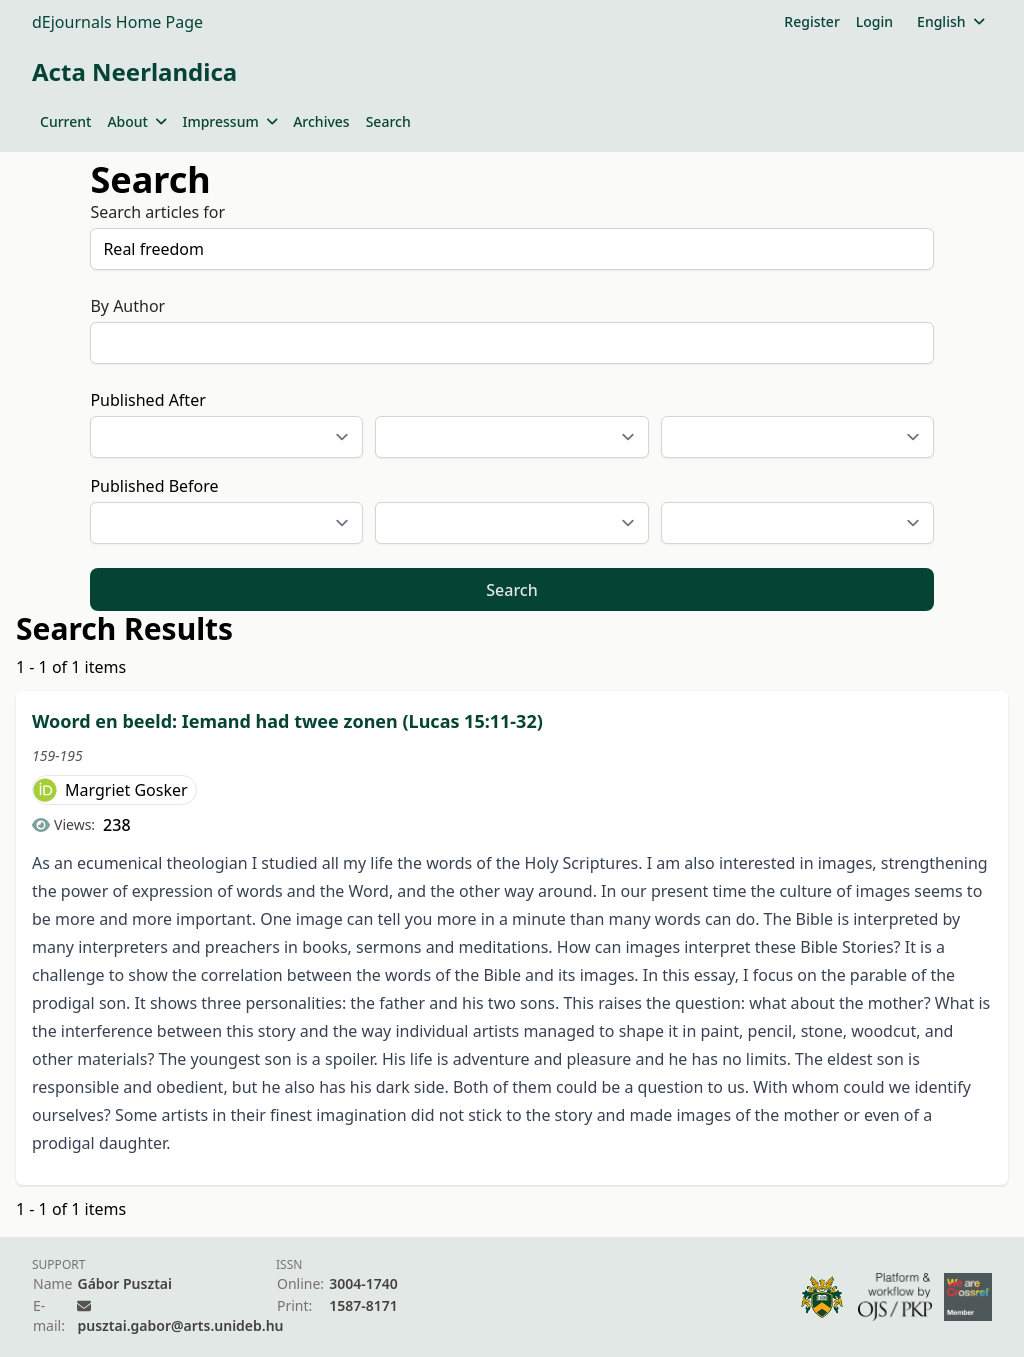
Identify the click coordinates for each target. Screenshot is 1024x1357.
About (136, 121)
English (950, 21)
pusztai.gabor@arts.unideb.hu (180, 1325)
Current (65, 121)
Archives (321, 121)
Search (388, 121)
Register (811, 21)
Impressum (229, 121)
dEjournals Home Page (117, 22)
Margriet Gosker (126, 790)
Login (874, 21)
